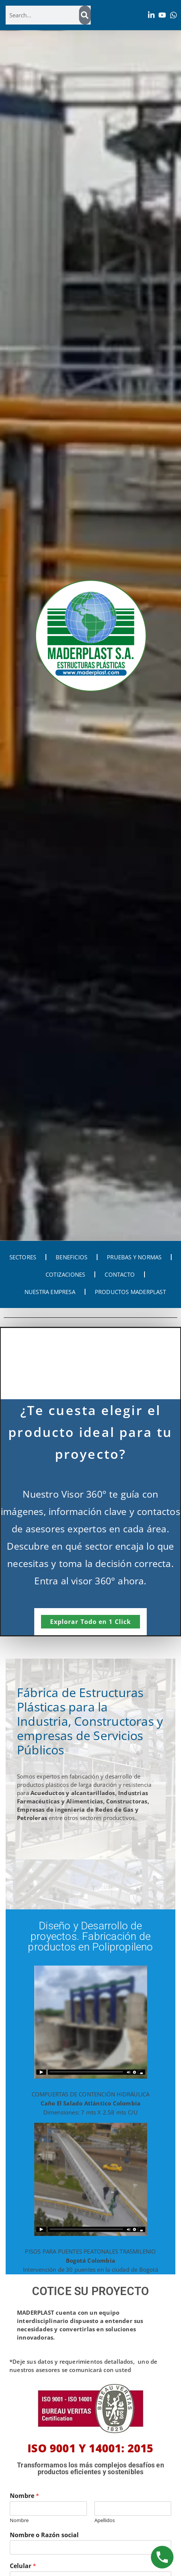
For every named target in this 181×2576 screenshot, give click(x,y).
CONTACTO (120, 1274)
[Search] (85, 15)
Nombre (24, 2496)
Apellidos (104, 2520)
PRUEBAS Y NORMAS (134, 1257)
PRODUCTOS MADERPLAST (130, 1292)
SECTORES (23, 1257)
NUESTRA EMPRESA (49, 1292)
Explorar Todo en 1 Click (90, 1622)
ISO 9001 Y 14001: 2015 (90, 2448)
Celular (23, 2566)
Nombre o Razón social (44, 2535)
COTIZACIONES (65, 1274)
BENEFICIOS (71, 1257)
